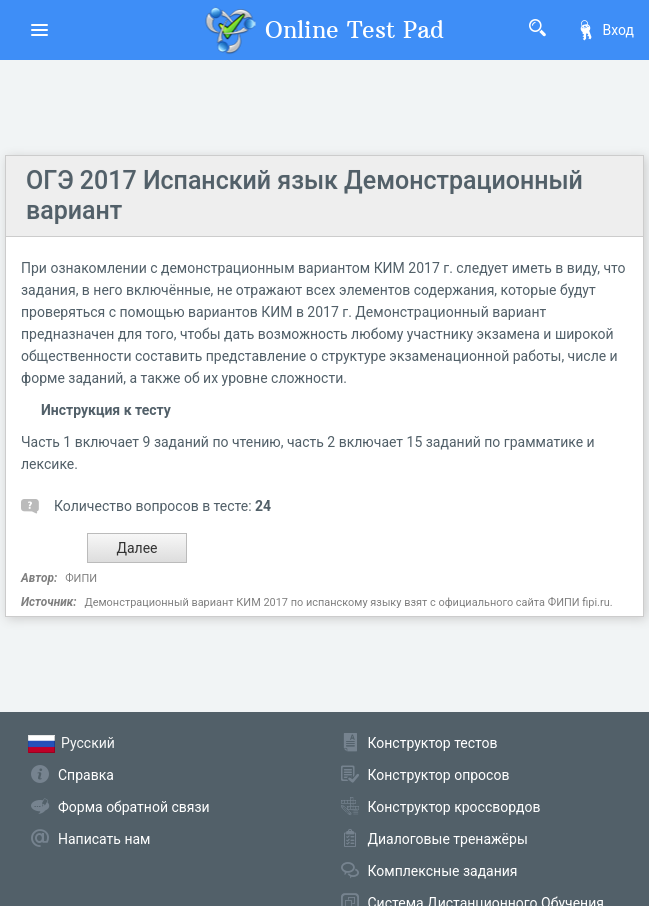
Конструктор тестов (433, 743)
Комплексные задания (443, 871)
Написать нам (104, 839)
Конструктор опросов (439, 775)
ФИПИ (81, 578)
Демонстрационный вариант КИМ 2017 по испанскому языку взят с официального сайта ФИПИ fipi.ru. (348, 602)
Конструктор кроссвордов (454, 807)
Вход (605, 30)
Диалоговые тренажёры (448, 839)
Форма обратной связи (134, 807)
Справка (86, 775)
